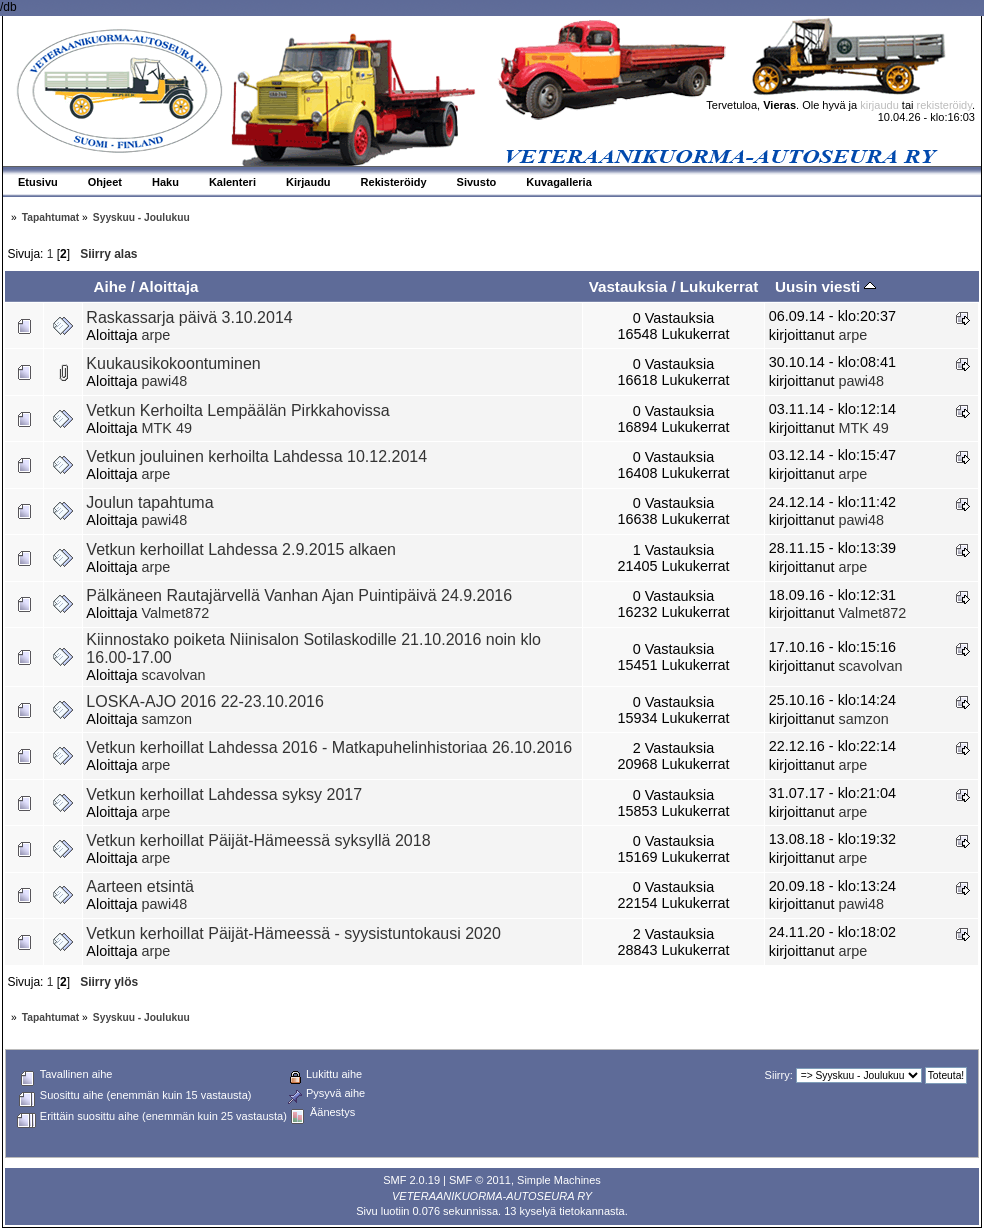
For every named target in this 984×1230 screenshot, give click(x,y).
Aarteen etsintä (140, 886)
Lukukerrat (719, 286)
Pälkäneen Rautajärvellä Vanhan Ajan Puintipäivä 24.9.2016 (299, 595)
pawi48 (165, 381)
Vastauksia (628, 286)
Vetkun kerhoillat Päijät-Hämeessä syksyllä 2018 (258, 840)
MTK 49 (167, 428)
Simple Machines (559, 1180)
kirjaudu (879, 105)
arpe (156, 335)
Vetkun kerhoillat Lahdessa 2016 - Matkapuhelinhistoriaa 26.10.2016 (329, 747)
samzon (167, 719)
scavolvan (174, 675)
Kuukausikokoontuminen (173, 363)
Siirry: (779, 1075)
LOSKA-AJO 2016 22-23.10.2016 (205, 701)
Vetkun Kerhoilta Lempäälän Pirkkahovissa (237, 410)
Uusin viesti (825, 286)
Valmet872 (176, 613)
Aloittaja (169, 286)
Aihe (109, 286)
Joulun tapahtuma (149, 502)
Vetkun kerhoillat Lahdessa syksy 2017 (224, 794)
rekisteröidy (944, 105)
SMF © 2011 (480, 1180)
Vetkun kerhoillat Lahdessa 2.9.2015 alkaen (241, 549)
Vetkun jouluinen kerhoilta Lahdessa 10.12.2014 (256, 456)
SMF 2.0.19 (411, 1180)
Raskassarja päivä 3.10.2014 (189, 317)
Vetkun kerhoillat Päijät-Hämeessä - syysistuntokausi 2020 (293, 933)
